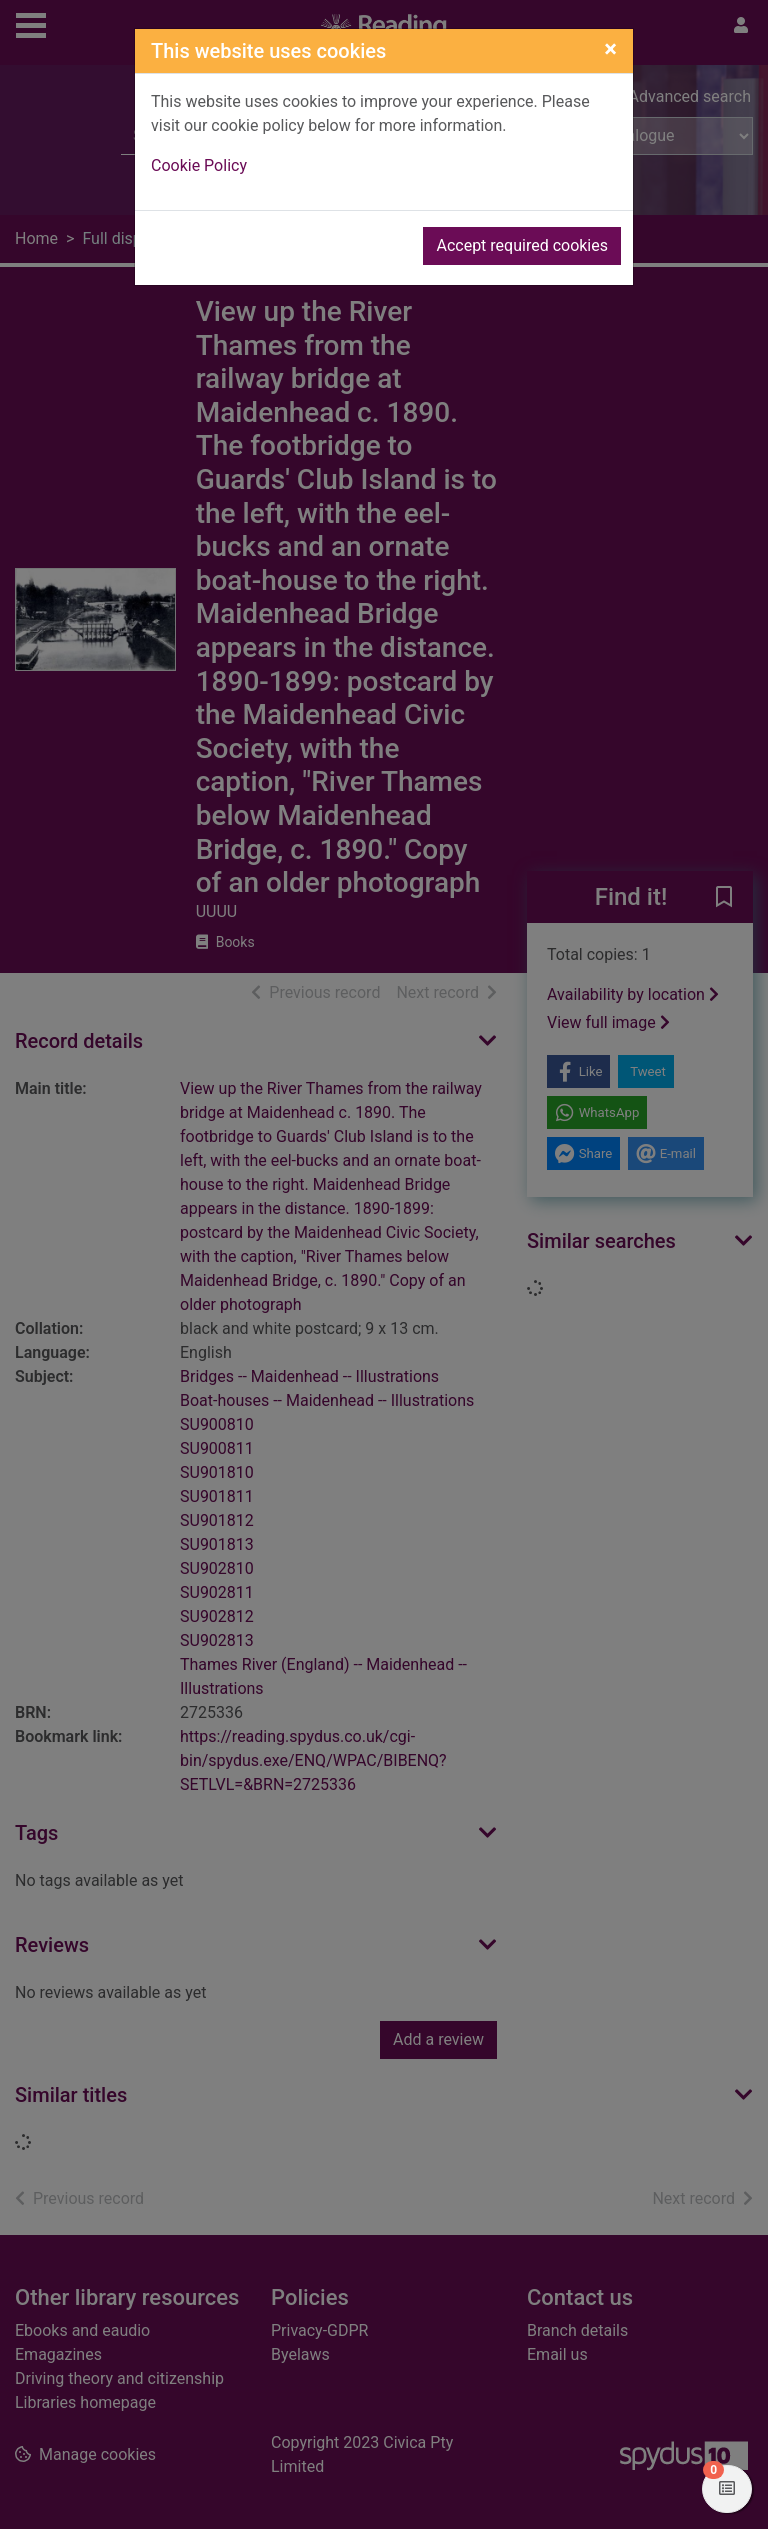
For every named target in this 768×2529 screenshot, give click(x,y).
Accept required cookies (522, 245)
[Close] (610, 49)
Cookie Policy (199, 165)
